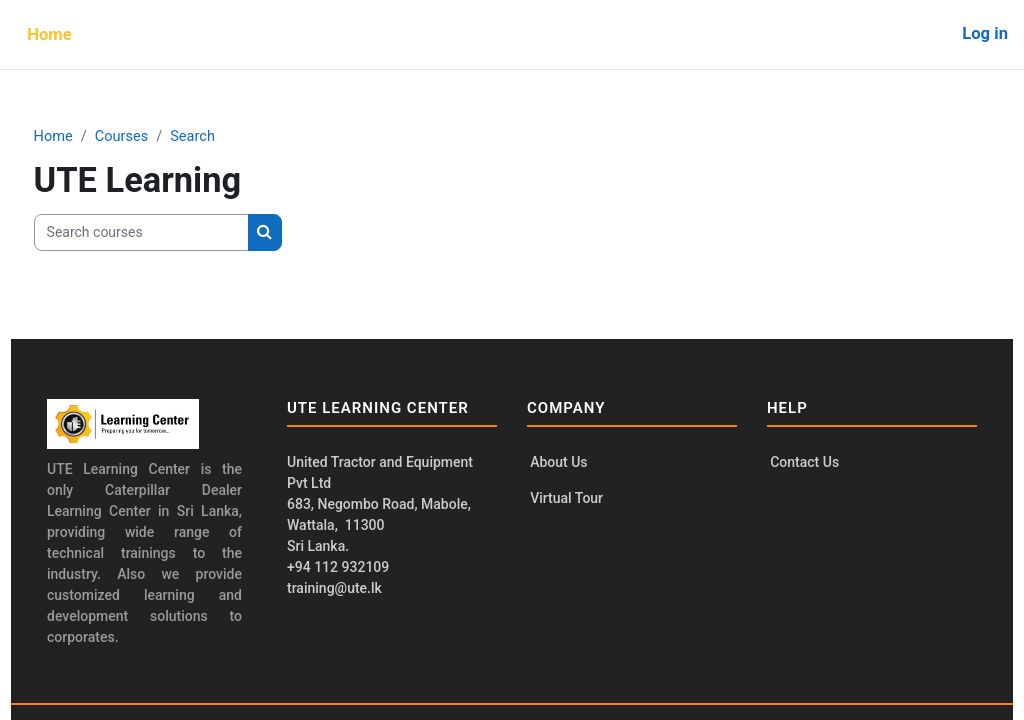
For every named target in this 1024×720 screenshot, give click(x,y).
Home (91, 137)
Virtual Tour (566, 500)
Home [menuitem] (49, 34)
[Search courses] (178, 233)
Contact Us (796, 463)
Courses (160, 137)
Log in (985, 33)
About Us (558, 463)
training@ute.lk (342, 588)
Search (233, 137)
